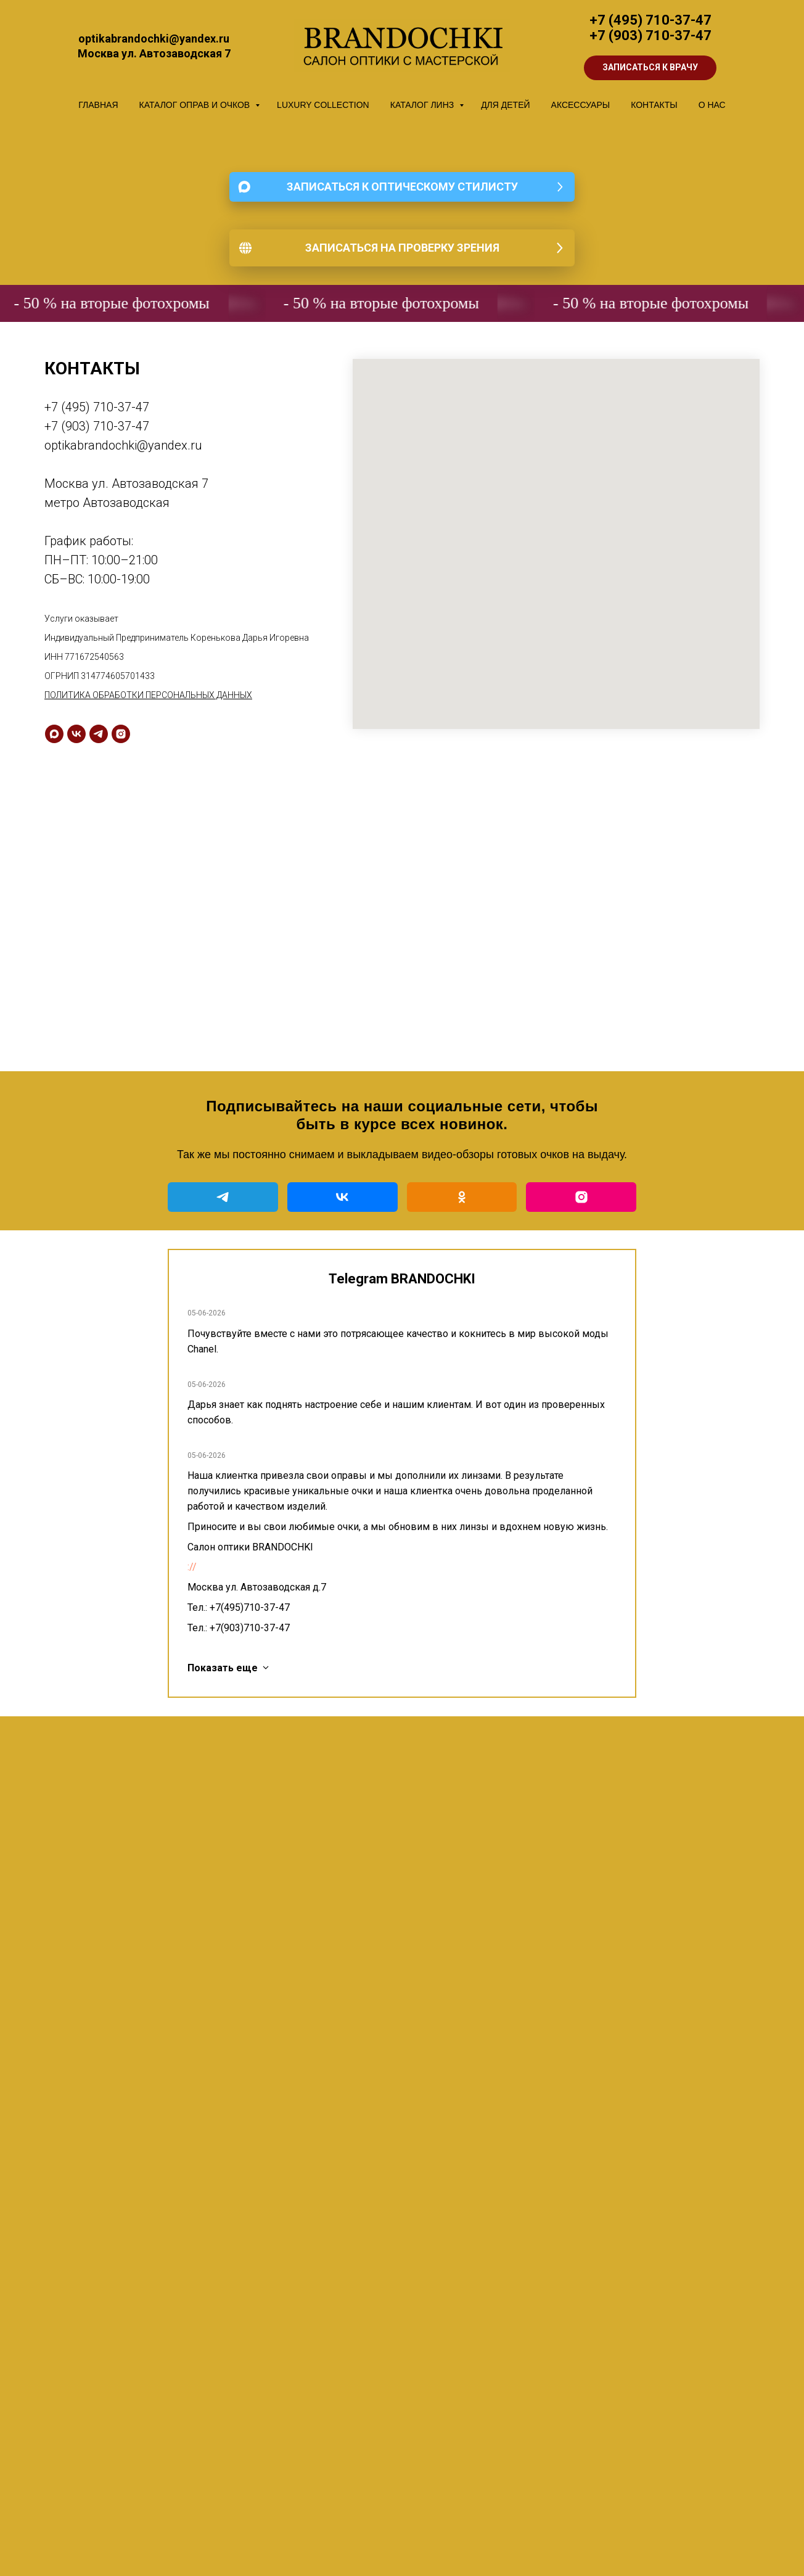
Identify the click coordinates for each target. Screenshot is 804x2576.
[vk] (76, 734)
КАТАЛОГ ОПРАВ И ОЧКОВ (196, 105)
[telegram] (98, 734)
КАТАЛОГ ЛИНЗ (423, 105)
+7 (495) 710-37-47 (650, 20)
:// (192, 1567)
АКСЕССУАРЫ (580, 105)
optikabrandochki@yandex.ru (123, 445)
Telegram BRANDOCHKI (402, 1278)
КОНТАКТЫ (654, 105)
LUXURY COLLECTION (323, 105)
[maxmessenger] (54, 734)
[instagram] (121, 734)
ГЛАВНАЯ (98, 105)
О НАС (712, 105)
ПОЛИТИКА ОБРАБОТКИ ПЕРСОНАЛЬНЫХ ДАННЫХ (148, 695)
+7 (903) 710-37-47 (650, 35)
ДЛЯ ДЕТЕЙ (505, 105)
